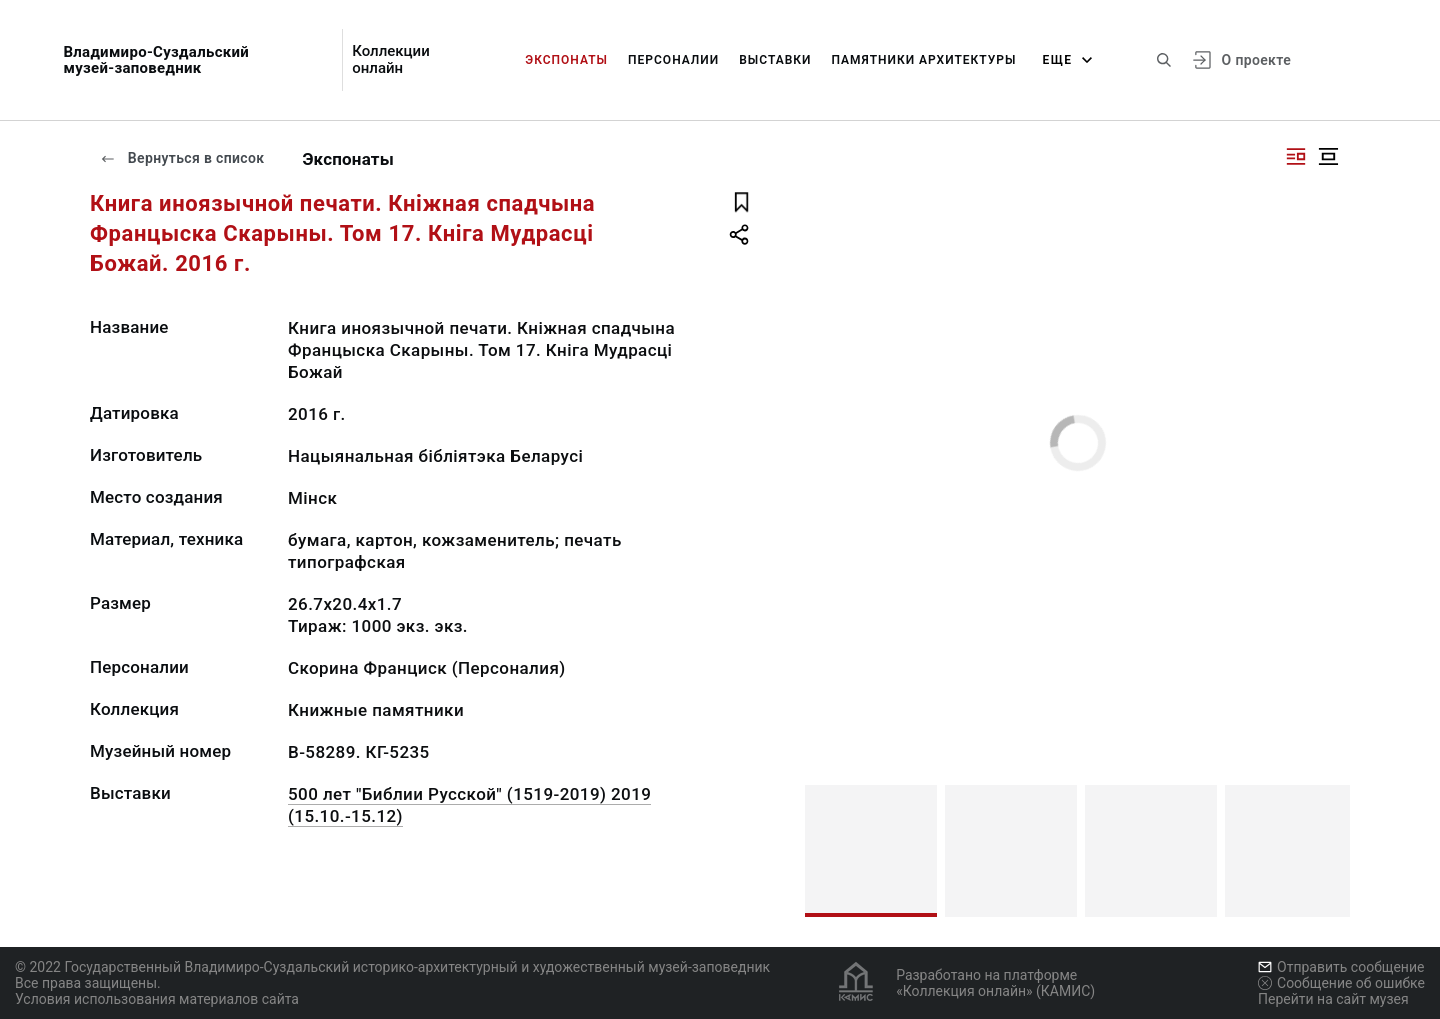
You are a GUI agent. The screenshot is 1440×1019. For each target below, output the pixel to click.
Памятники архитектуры (924, 60)
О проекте (1256, 60)
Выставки (775, 60)
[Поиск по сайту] (1164, 60)
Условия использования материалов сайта (157, 999)
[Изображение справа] (1296, 156)
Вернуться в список (182, 158)
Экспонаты (566, 60)
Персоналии (673, 60)
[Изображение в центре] (1328, 156)
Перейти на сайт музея (1333, 999)
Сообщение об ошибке (1341, 983)
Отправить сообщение (1341, 967)
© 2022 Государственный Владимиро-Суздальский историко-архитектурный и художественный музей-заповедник (392, 967)
